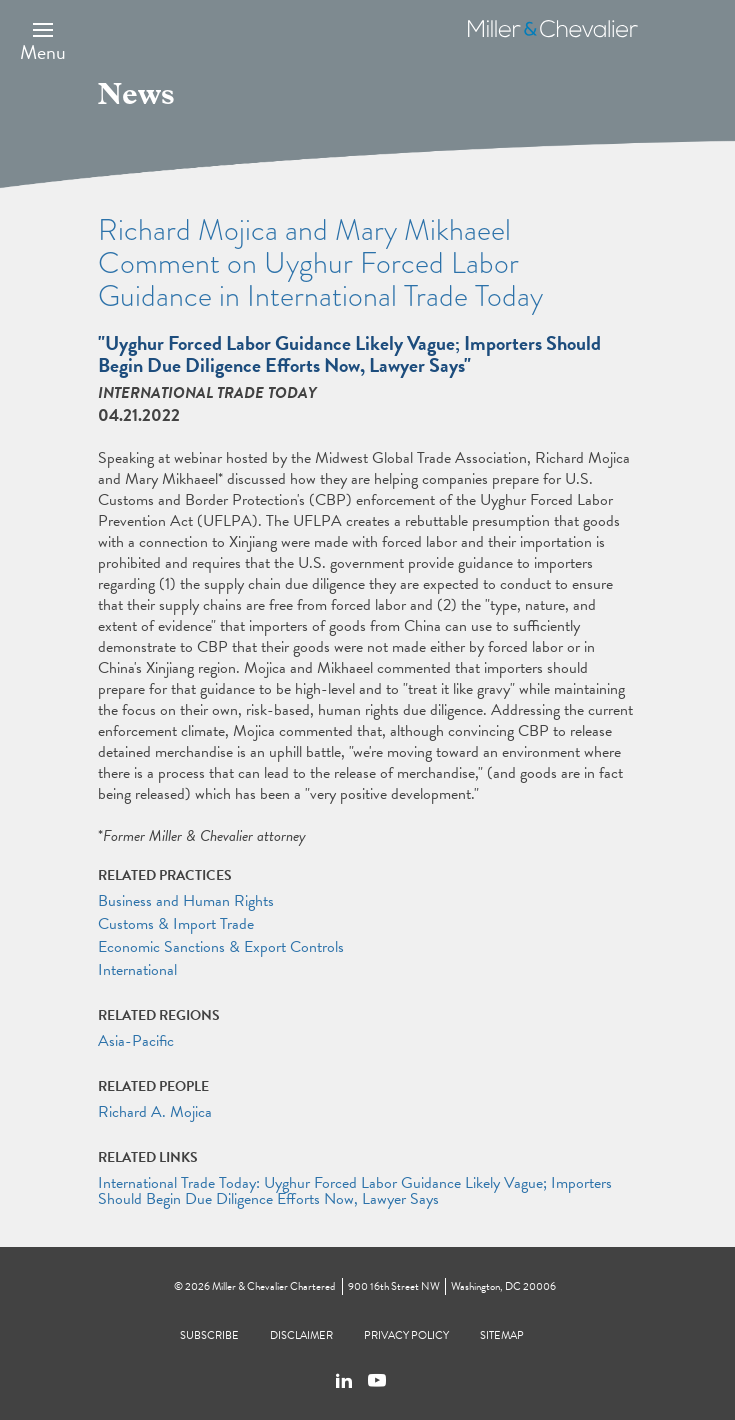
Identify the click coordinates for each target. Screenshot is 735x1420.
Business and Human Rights (186, 901)
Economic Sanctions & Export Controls (221, 947)
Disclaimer (301, 1335)
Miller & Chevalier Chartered (273, 1286)
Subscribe (209, 1335)
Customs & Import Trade (176, 924)
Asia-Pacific (136, 1041)
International (137, 970)
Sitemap (502, 1335)
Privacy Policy (406, 1335)
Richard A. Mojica (155, 1112)
